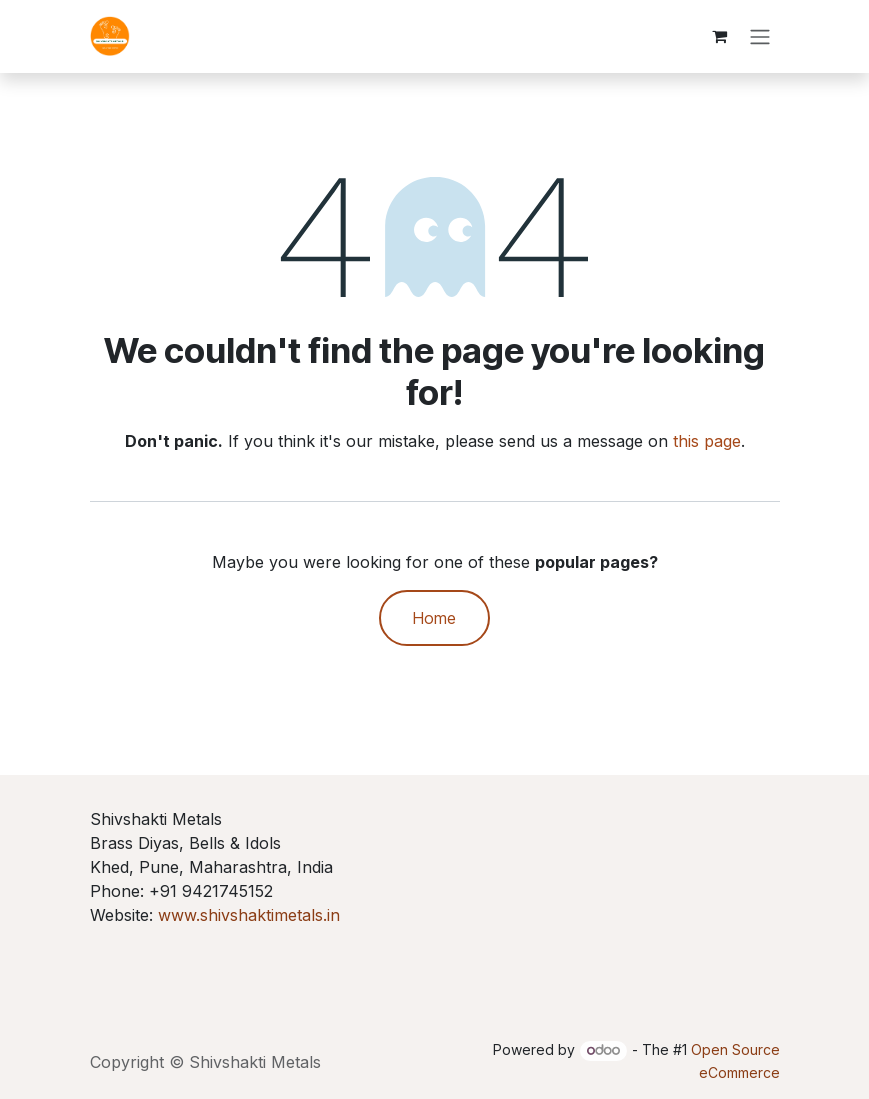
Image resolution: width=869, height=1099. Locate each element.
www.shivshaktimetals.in (249, 915)
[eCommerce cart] (720, 37)
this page (707, 442)
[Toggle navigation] (760, 37)
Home (434, 619)
